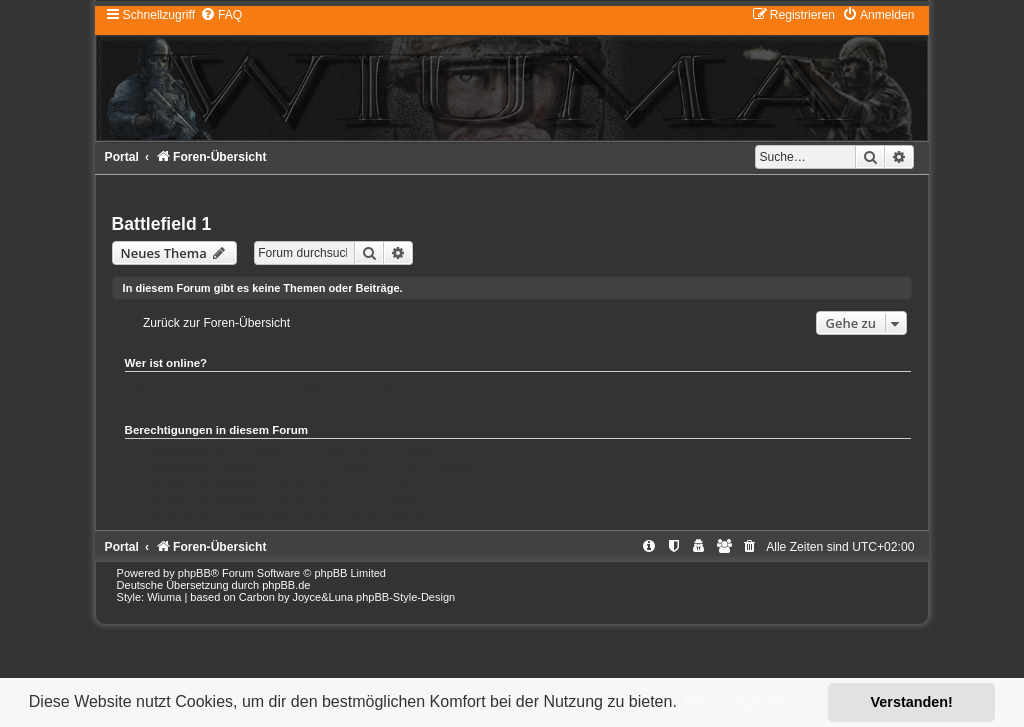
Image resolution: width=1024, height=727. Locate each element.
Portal (122, 157)
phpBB (194, 573)
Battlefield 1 (162, 224)
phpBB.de (286, 585)
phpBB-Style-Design (405, 597)
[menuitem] (221, 15)
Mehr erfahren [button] (734, 701)
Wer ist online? (166, 363)
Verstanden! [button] (912, 702)
